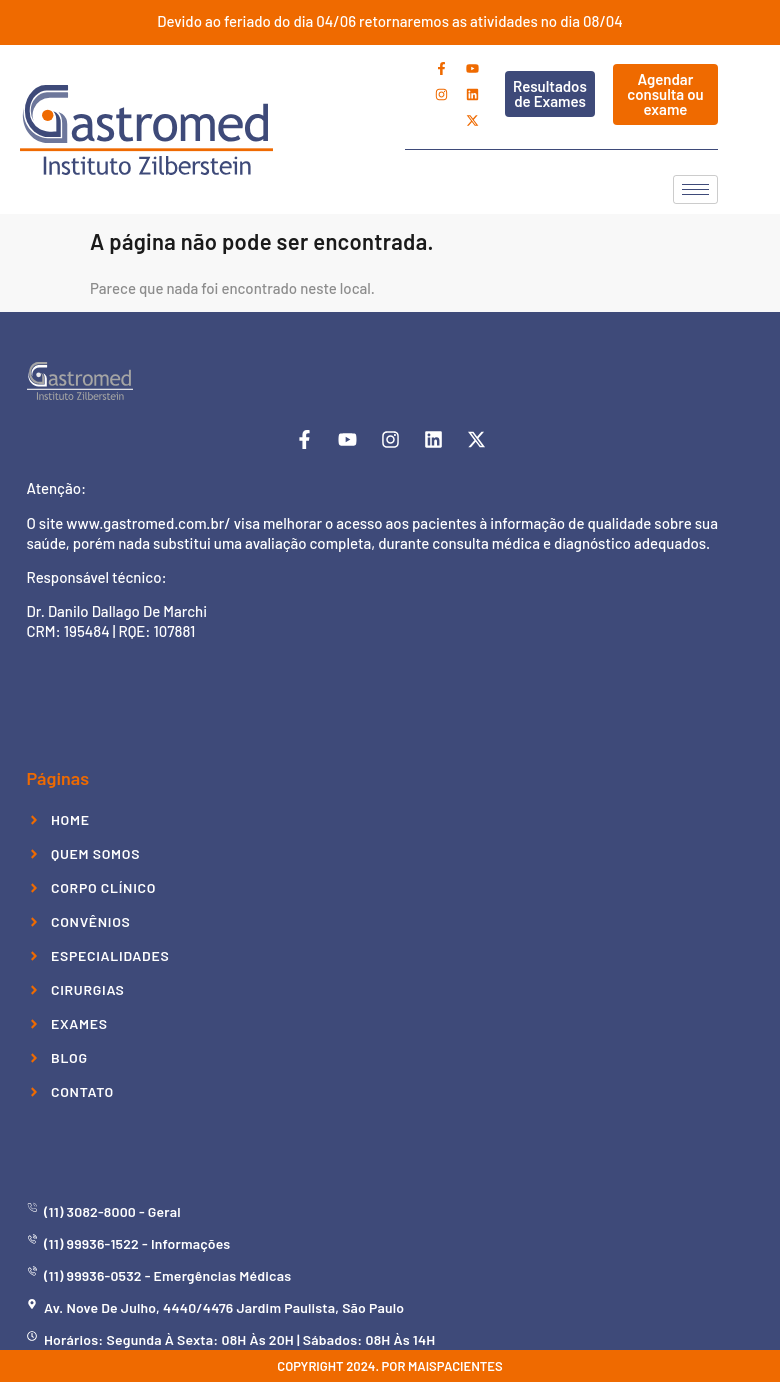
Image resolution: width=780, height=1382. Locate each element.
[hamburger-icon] (695, 189)
